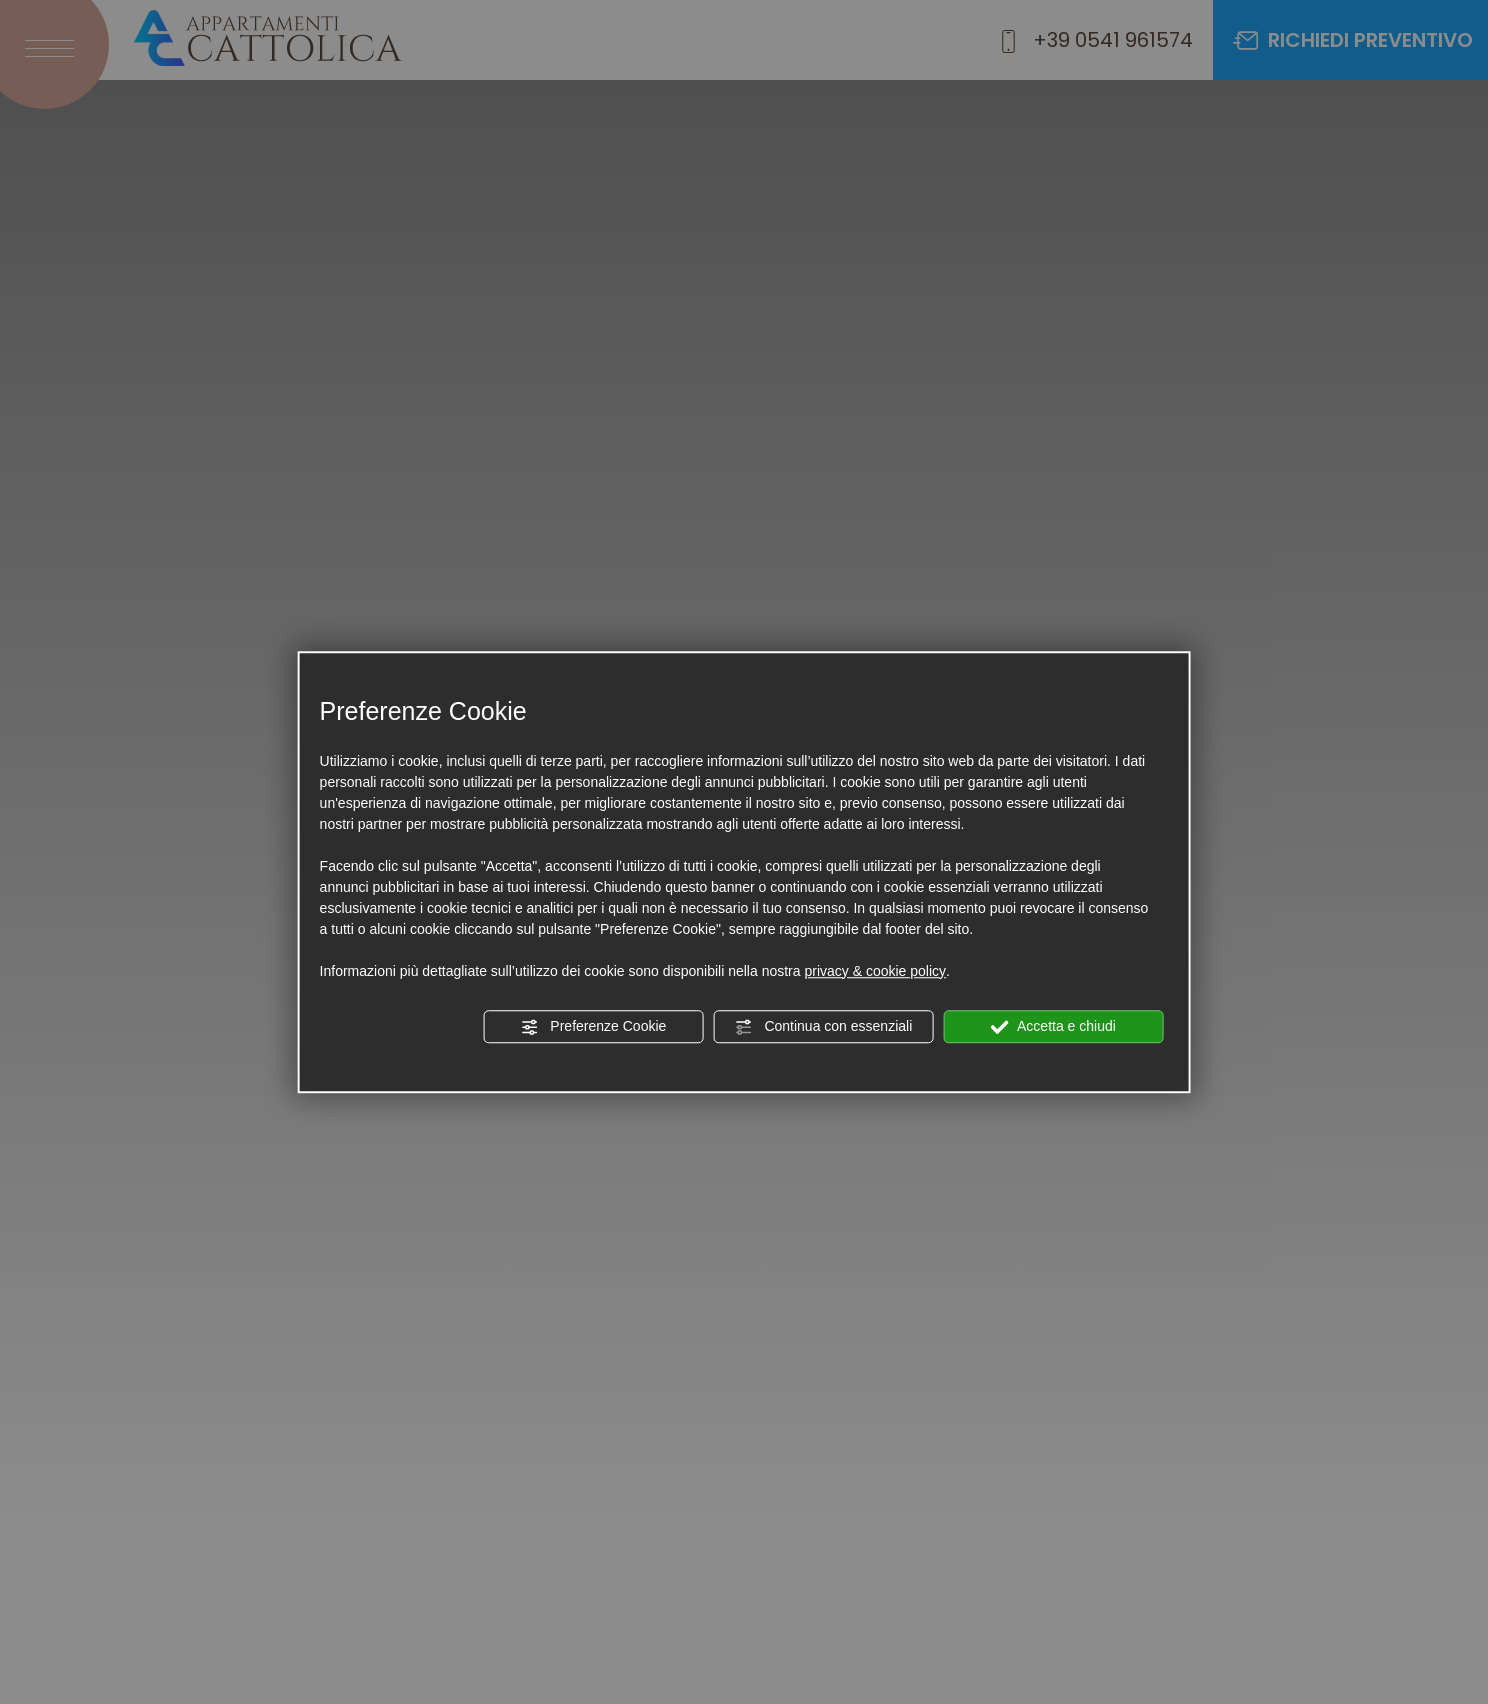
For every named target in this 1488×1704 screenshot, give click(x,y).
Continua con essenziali (824, 1027)
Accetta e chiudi (1053, 1027)
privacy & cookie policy (875, 971)
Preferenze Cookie (593, 1027)
